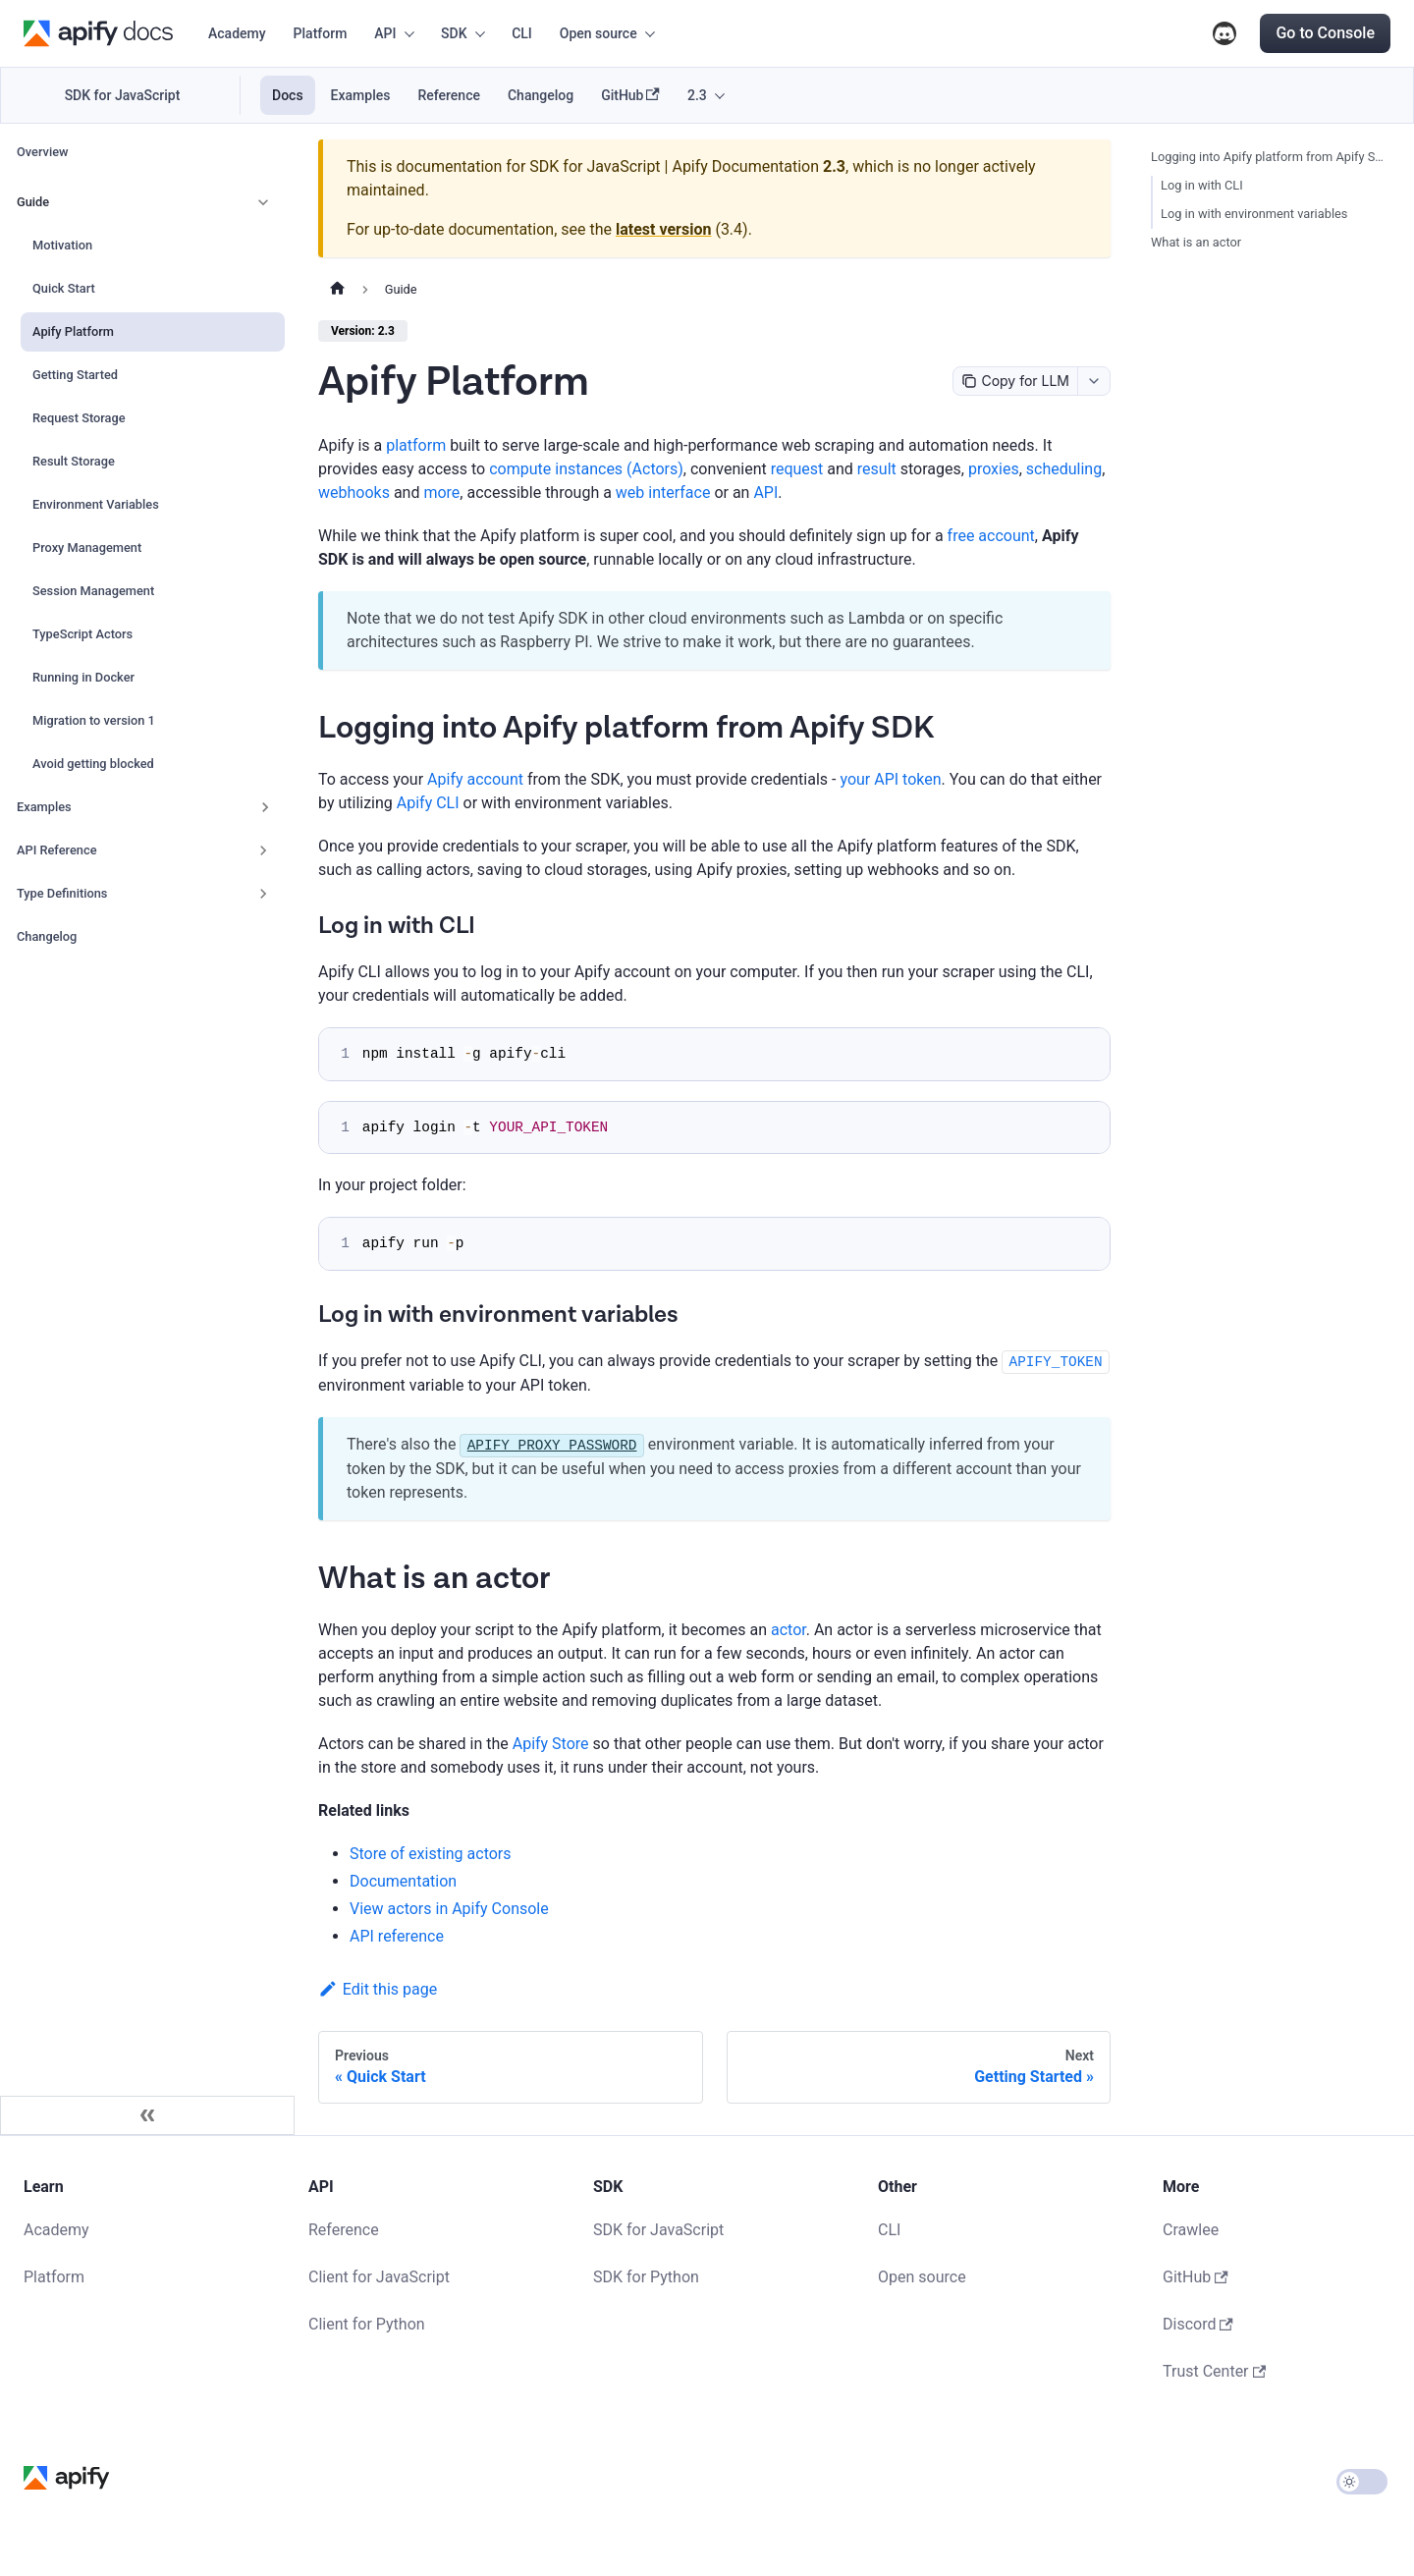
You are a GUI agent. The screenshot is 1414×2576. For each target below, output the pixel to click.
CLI (522, 33)
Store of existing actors (431, 1853)
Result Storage (73, 461)
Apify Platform (73, 331)
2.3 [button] (697, 95)
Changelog (540, 95)
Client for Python (366, 2324)
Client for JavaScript (379, 2277)
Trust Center (1214, 2371)
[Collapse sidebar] (147, 2115)
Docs (287, 95)
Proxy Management (86, 547)
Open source (922, 2277)
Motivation (62, 245)
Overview (43, 151)
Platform (321, 33)
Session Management (93, 590)
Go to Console (1325, 33)
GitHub (630, 95)
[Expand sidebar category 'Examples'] (265, 807)
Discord (1224, 33)
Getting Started (75, 374)
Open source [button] (598, 33)
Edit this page (377, 1989)
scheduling (1064, 469)
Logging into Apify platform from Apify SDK (1269, 156)
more (441, 492)
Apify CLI (428, 803)
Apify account (475, 779)
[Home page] (337, 289)
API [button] (385, 33)
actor (788, 1629)
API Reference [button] (57, 850)
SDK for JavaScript (123, 95)
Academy (237, 33)
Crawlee (1191, 2229)
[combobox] (1093, 381)
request (797, 469)
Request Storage (79, 418)
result (877, 469)
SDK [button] (453, 33)
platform (416, 445)
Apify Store (551, 1743)
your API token (890, 779)
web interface (663, 492)
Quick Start (63, 288)
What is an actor (1196, 242)
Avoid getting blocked (93, 763)
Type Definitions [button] (62, 893)
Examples (361, 95)
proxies (993, 469)
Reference (448, 95)
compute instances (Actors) (586, 469)
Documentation (403, 1881)
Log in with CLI (1202, 185)
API (765, 492)
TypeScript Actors (82, 634)
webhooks (354, 492)
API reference (397, 1936)
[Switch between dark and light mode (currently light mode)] (1361, 2481)
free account (991, 535)
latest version (663, 229)
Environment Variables (95, 504)
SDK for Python (646, 2277)
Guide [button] (33, 201)
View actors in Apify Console (449, 1908)
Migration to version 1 (93, 720)
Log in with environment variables (1254, 213)
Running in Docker (83, 677)
